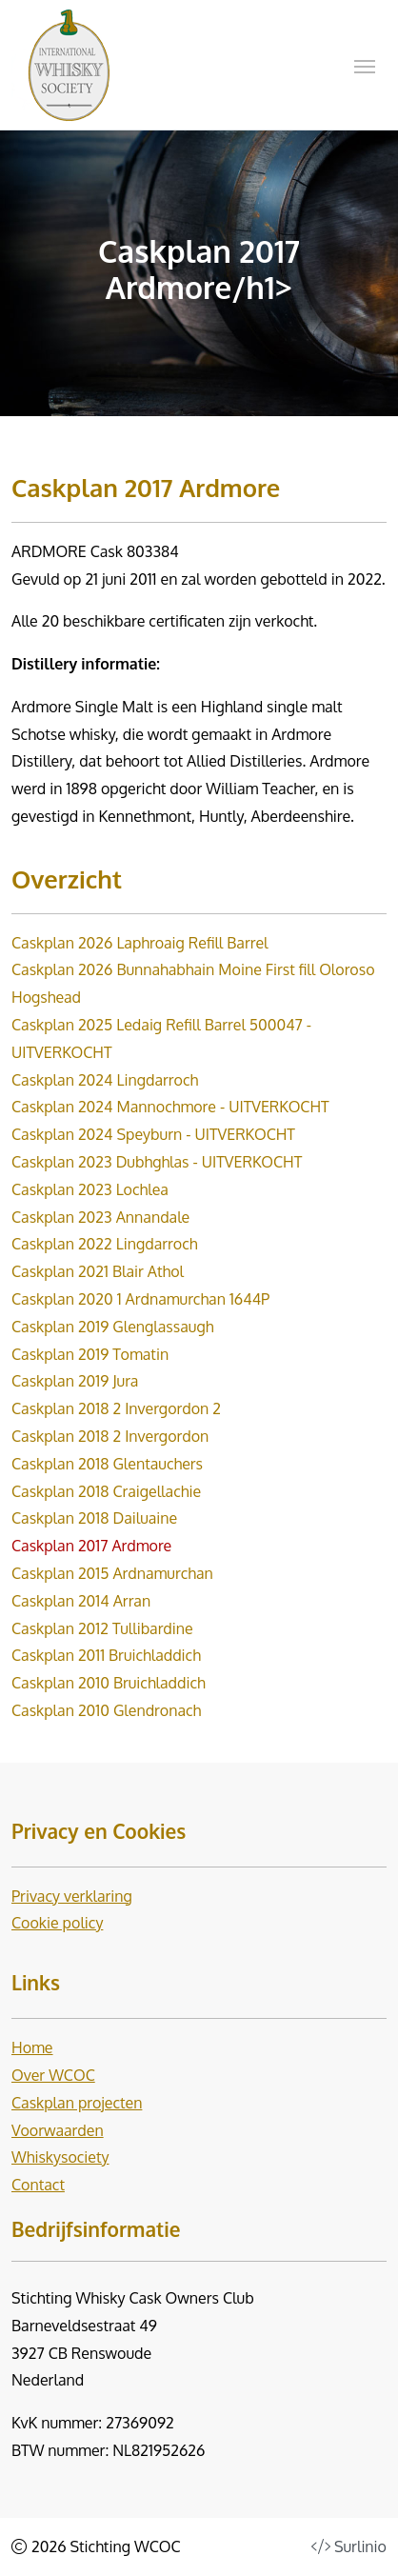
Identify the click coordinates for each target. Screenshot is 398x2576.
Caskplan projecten (76, 2102)
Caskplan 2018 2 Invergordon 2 (116, 1408)
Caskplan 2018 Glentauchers (107, 1463)
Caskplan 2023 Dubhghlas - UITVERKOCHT (156, 1161)
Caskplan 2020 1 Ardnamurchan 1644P (140, 1298)
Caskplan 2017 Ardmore (91, 1545)
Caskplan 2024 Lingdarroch (104, 1079)
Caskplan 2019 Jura (74, 1380)
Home (32, 2047)
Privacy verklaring (71, 1896)
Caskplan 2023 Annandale (100, 1217)
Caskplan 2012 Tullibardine (102, 1628)
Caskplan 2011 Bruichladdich (106, 1655)
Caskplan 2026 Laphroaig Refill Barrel (140, 942)
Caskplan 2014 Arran (80, 1600)
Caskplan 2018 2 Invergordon (110, 1436)
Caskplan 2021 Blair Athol (97, 1271)
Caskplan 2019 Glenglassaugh (112, 1326)
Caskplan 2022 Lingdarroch (104, 1243)
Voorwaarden (57, 2130)
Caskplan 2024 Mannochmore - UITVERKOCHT (170, 1106)
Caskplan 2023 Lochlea (90, 1189)
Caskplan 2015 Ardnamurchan (112, 1573)
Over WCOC (53, 2075)
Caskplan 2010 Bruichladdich (108, 1682)
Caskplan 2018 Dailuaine (94, 1518)
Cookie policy (57, 1922)
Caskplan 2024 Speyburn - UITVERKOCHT (153, 1134)
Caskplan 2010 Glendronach (106, 1710)
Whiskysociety (60, 2157)
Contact (38, 2184)
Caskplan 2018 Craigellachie (106, 1491)
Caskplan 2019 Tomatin (90, 1354)
